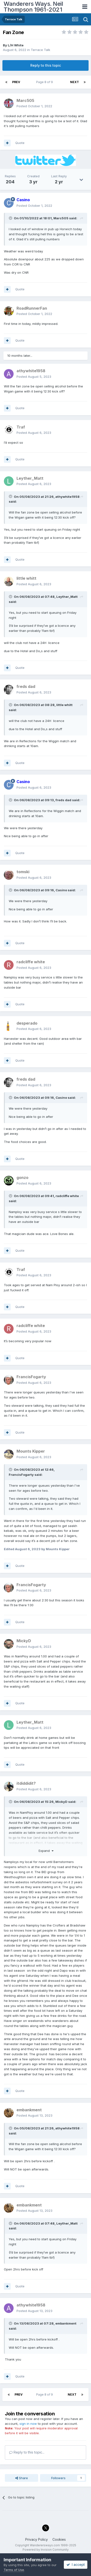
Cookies (59, 2539)
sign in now (28, 2424)
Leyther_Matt (67, 597)
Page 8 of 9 (45, 82)
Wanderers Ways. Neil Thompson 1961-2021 (33, 6)
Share (21, 2478)
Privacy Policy (36, 2539)
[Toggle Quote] (11, 218)
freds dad (63, 800)
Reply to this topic (45, 65)
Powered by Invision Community (46, 2549)
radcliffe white (67, 1196)
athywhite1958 (67, 497)
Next (74, 82)
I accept (75, 2564)
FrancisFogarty (21, 1475)
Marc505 (60, 218)
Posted (34, 106)
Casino (61, 890)
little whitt (64, 705)
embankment (65, 2323)
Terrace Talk (40, 50)
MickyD (61, 1802)
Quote (20, 143)
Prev (16, 82)
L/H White (16, 45)
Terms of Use (14, 2570)
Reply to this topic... (26, 2452)
